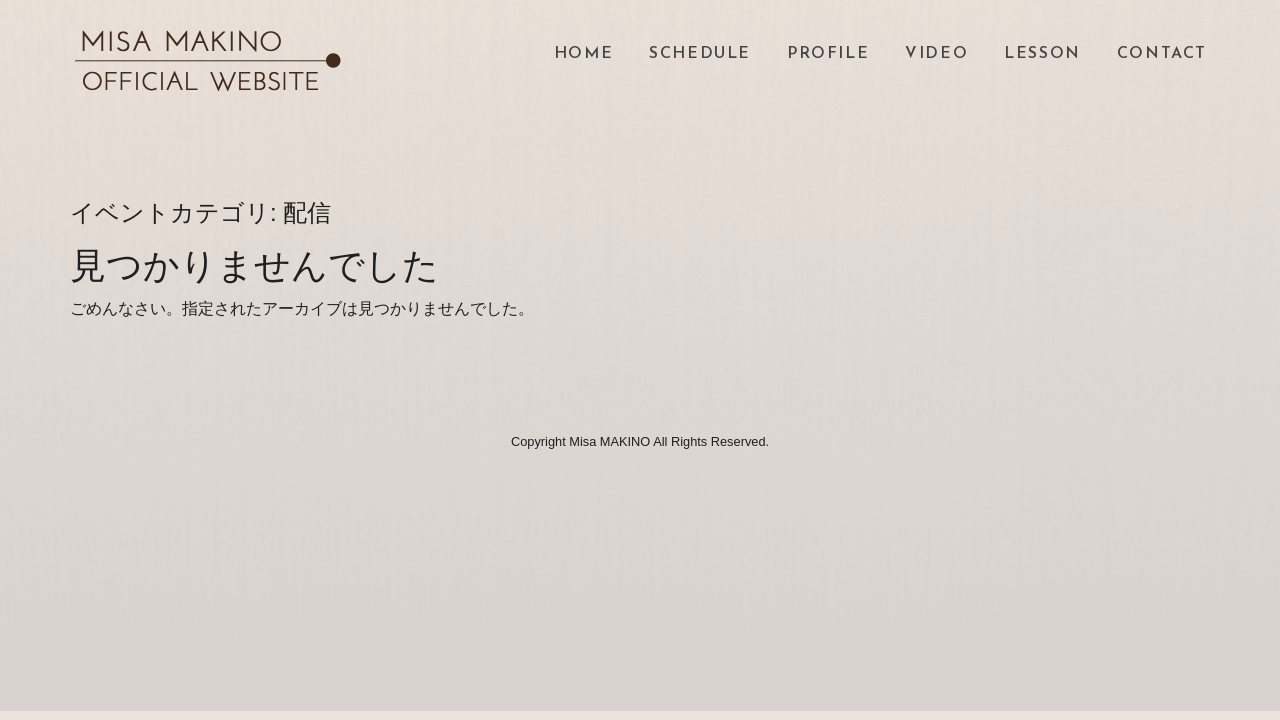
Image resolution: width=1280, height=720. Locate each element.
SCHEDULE (700, 54)
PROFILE (828, 54)
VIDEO (936, 54)
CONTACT (1162, 54)
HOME (583, 54)
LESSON (1042, 54)
